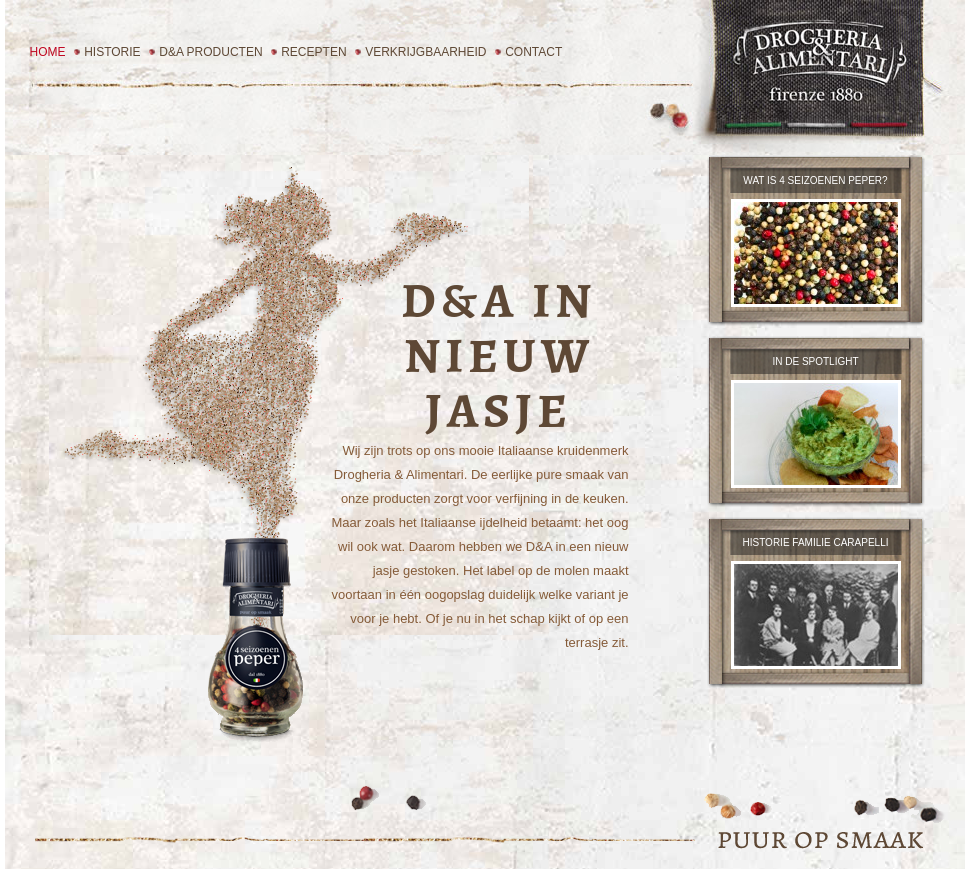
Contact (533, 52)
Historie (112, 52)
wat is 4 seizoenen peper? (815, 180)
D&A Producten (210, 52)
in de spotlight (815, 361)
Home (48, 52)
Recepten (313, 52)
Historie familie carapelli (816, 542)
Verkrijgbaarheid (425, 52)
